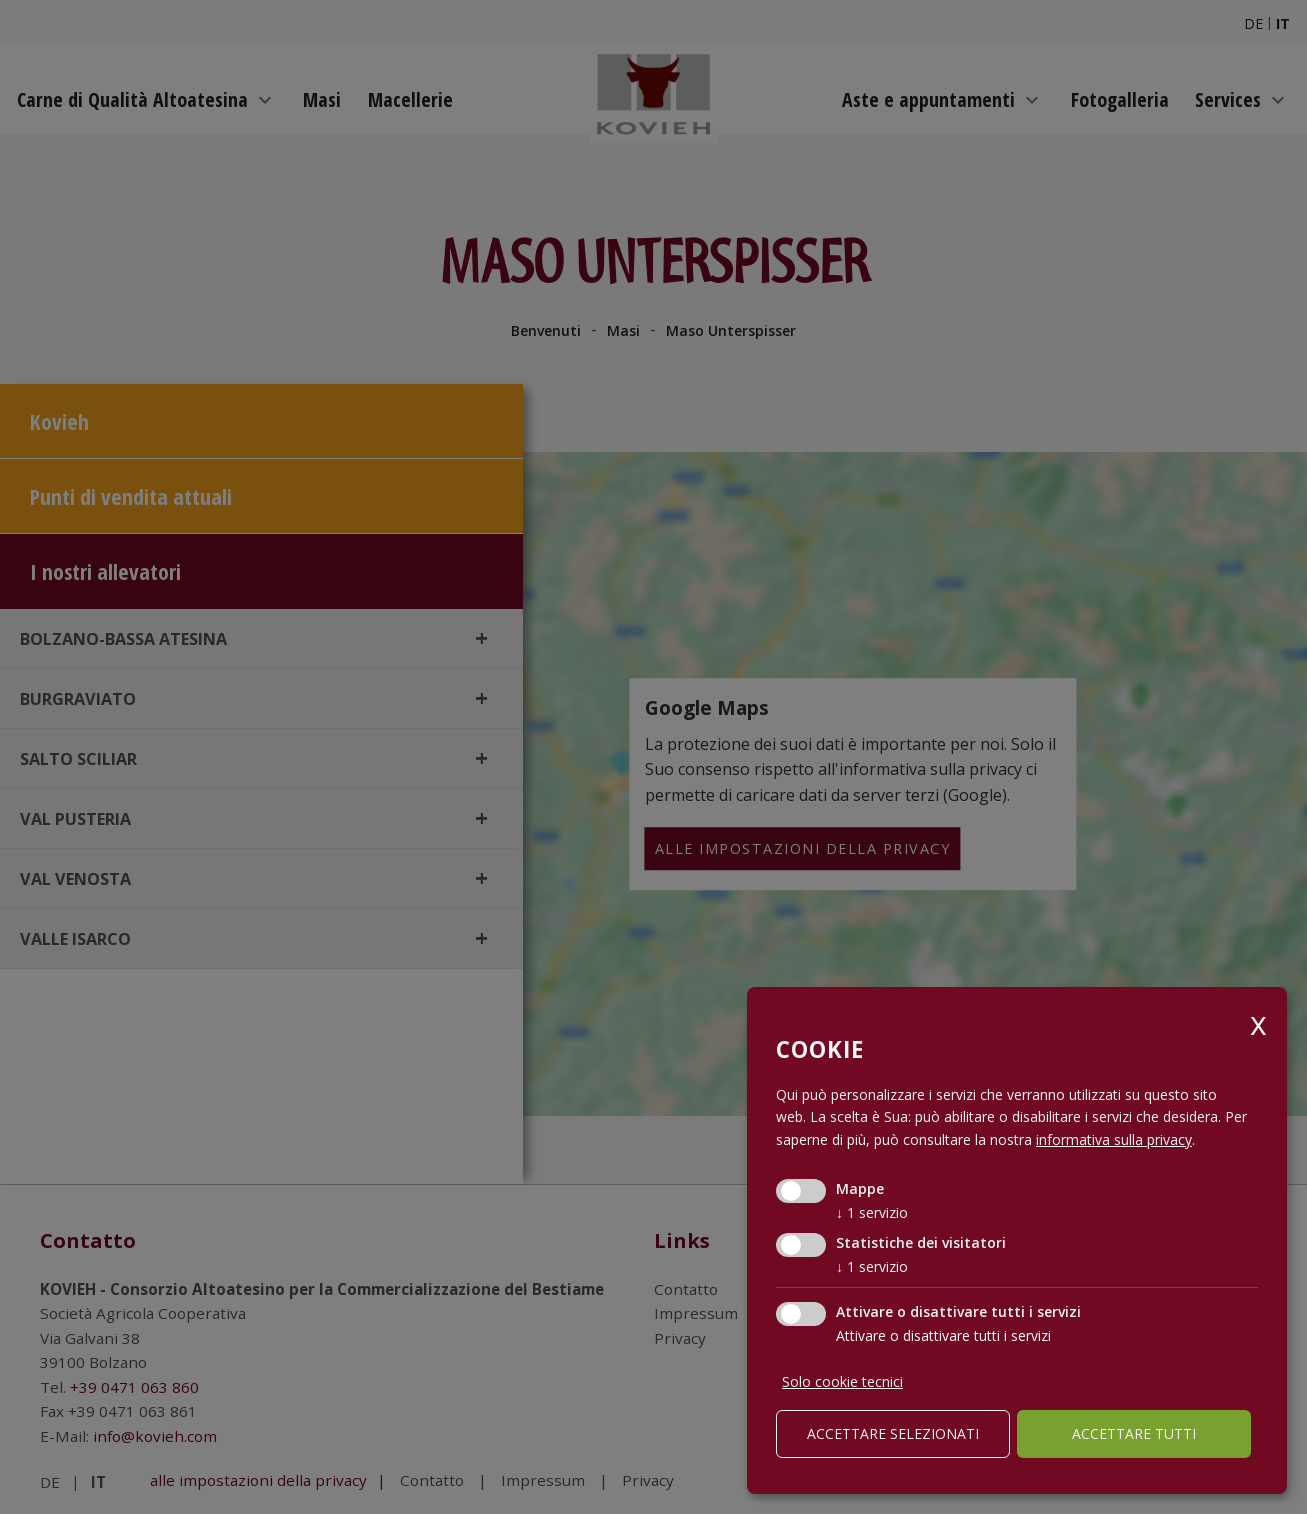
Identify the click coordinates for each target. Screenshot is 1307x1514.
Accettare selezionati (893, 1433)
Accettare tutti (1134, 1433)
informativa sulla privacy (1114, 1139)
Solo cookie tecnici (842, 1381)
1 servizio (872, 1212)
